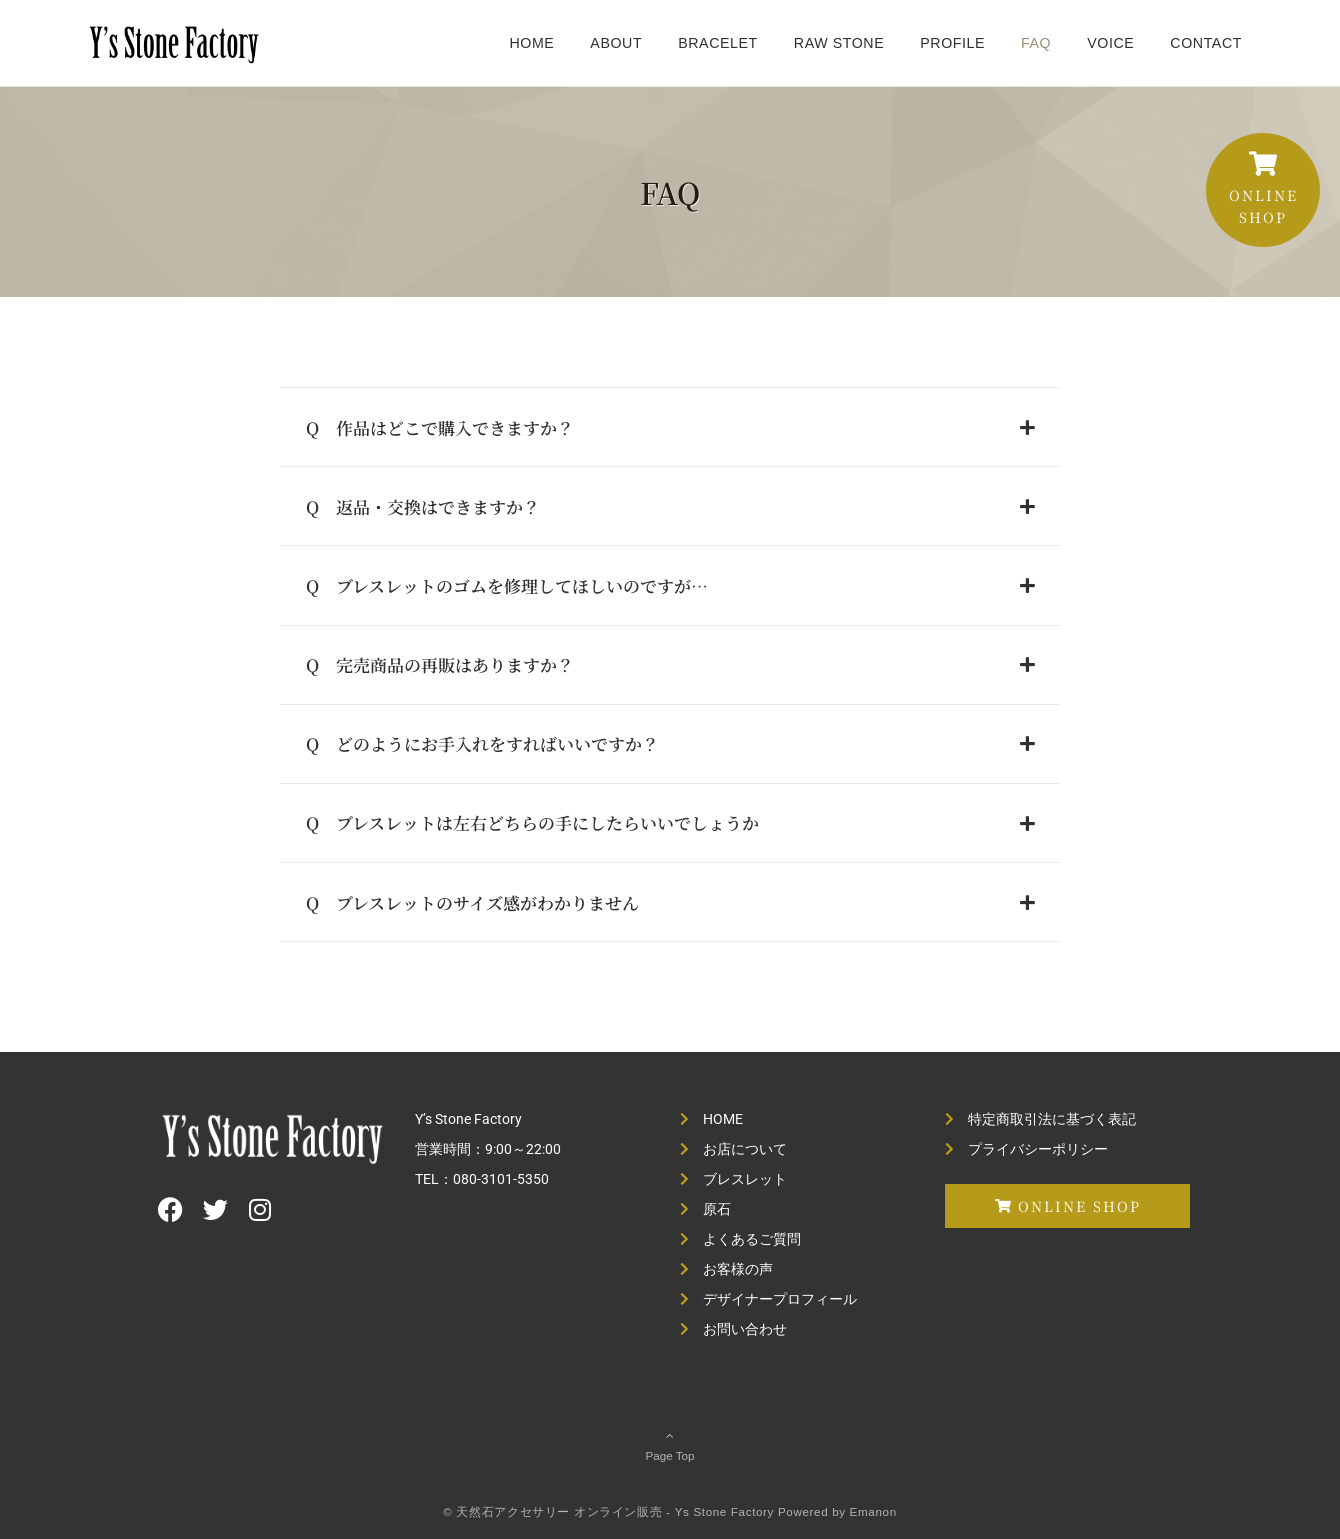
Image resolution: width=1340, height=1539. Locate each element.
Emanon (873, 1511)
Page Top (670, 1445)
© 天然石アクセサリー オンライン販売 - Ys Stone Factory (608, 1511)
